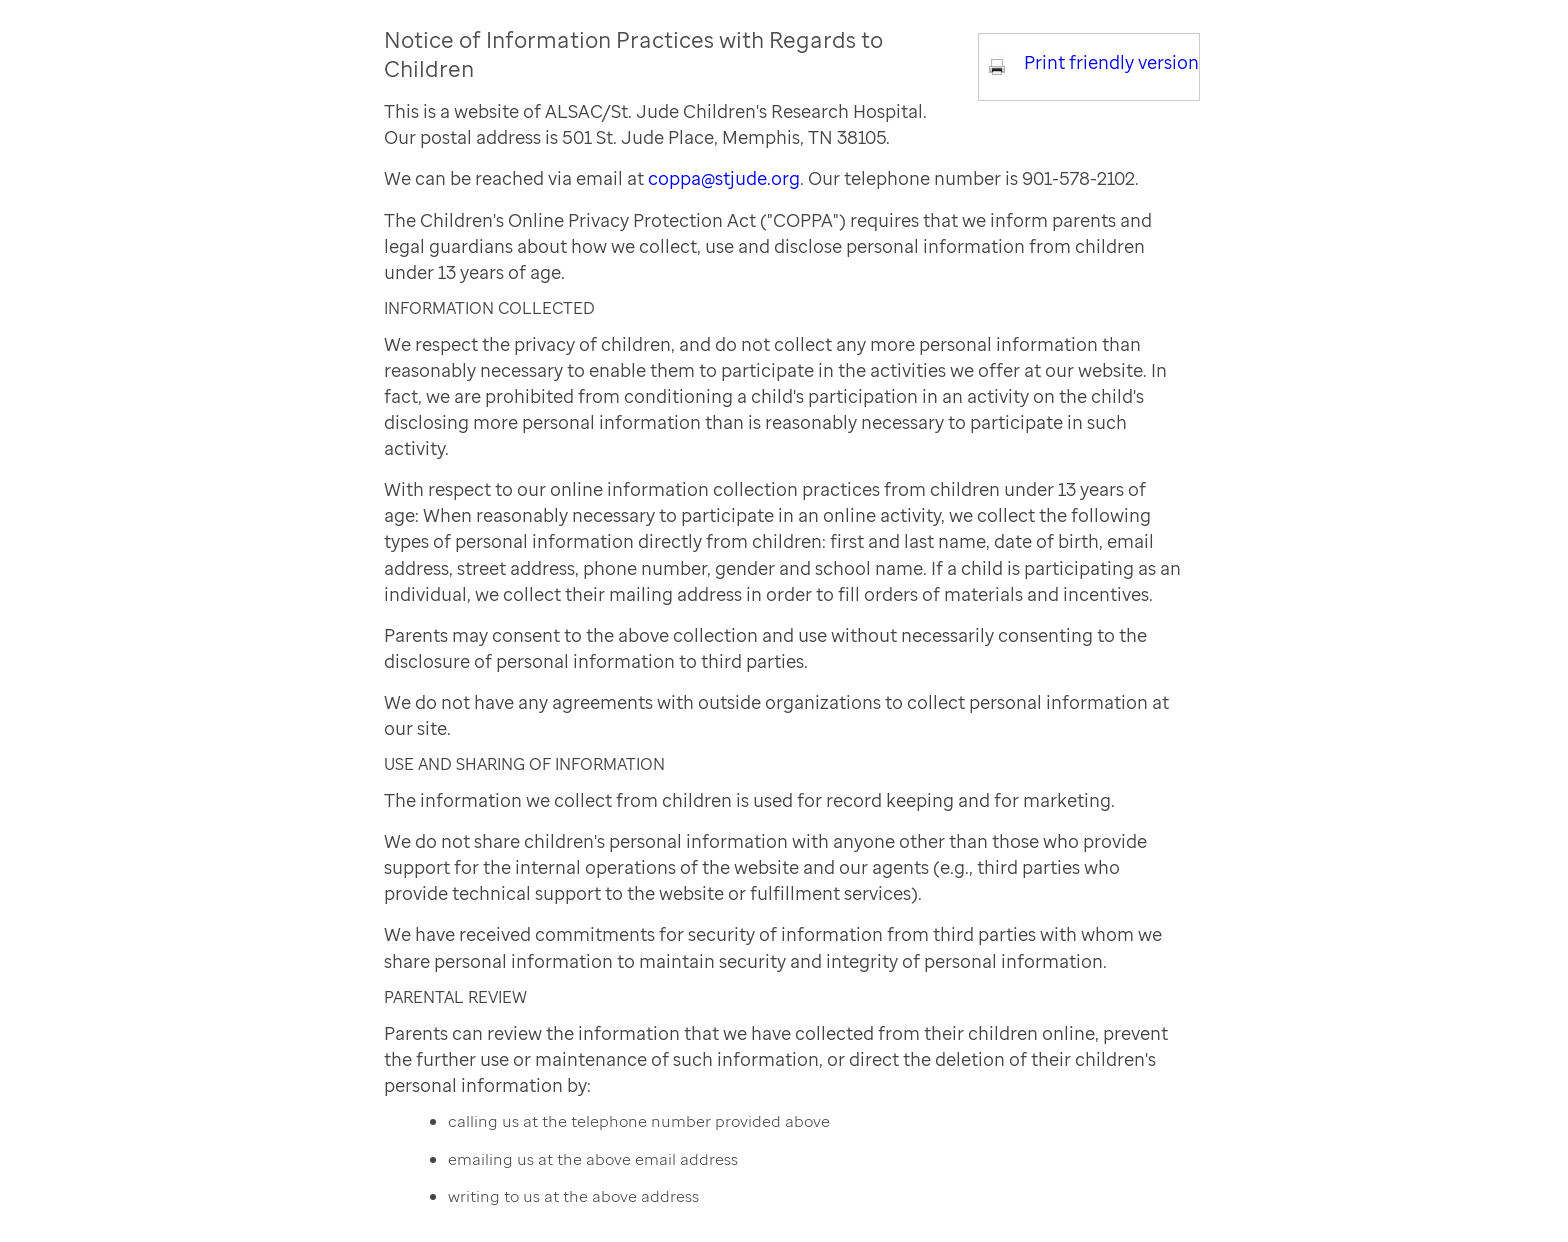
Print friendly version (1111, 62)
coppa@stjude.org (724, 178)
